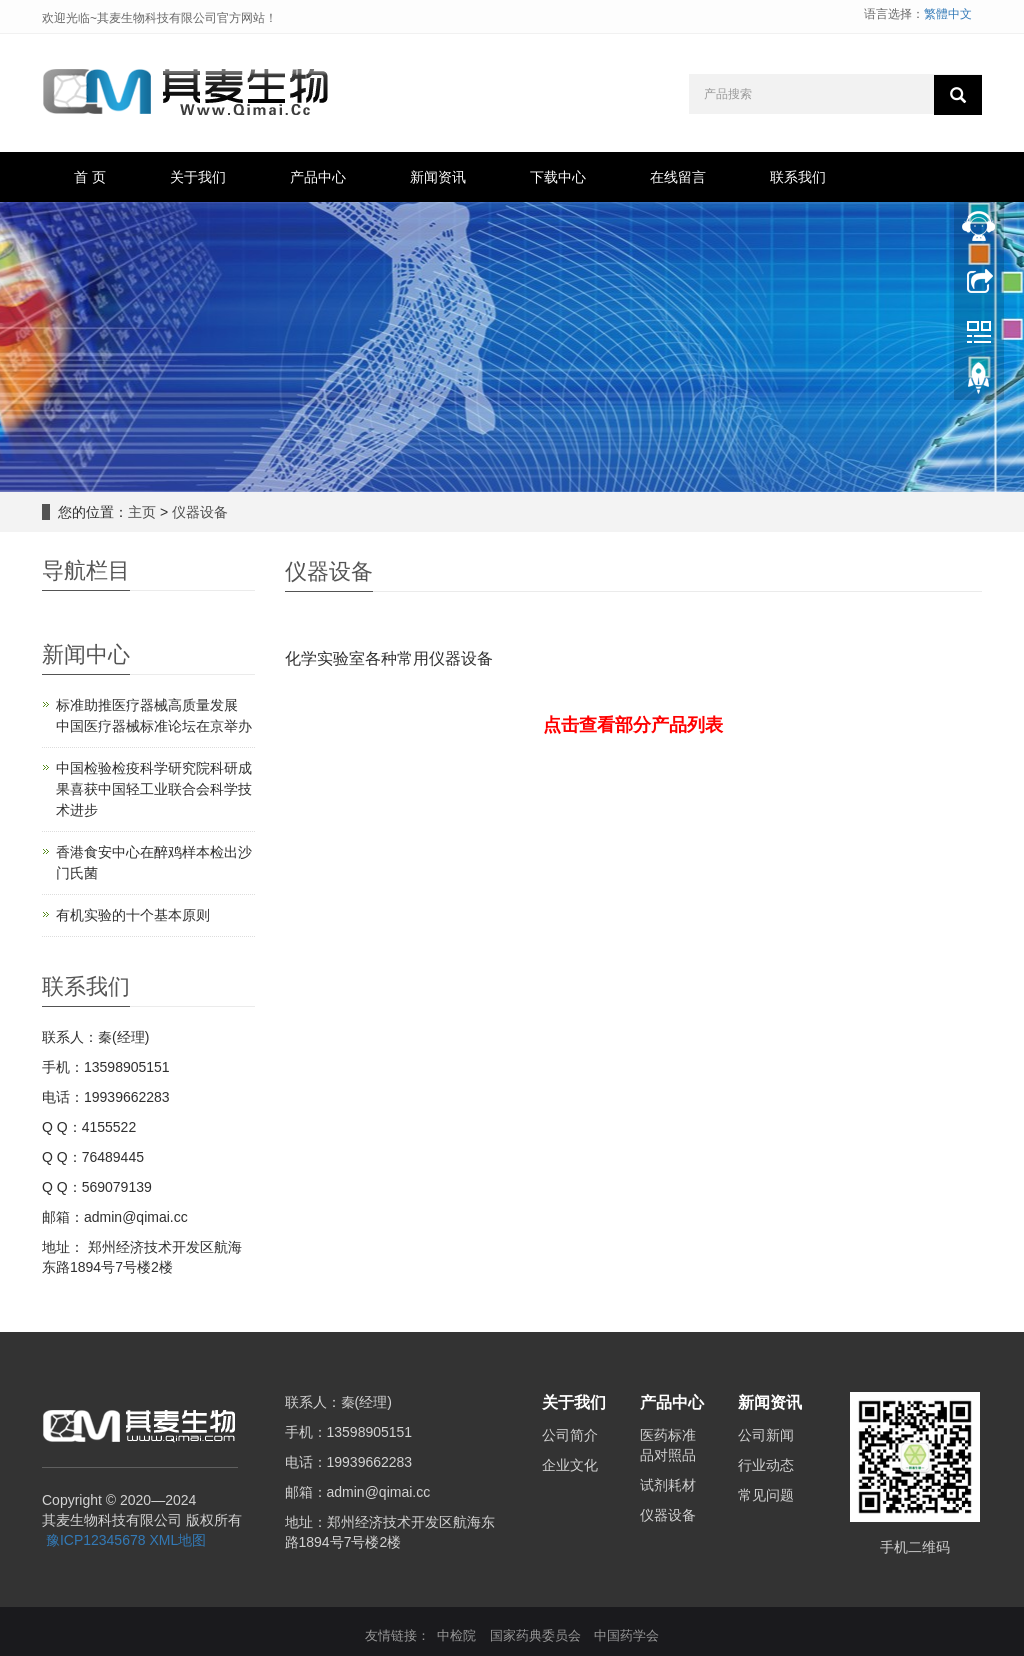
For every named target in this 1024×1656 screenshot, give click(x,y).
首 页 (90, 177)
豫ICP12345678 (96, 1540)
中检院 (456, 1635)
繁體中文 (948, 14)
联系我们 (798, 177)
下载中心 (558, 177)
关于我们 (198, 177)
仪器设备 (200, 512)
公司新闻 (766, 1435)
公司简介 (570, 1435)
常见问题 (766, 1495)
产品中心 (318, 177)
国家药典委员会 (535, 1635)
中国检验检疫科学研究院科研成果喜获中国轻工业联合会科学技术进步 (154, 789)
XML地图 (177, 1540)
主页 (142, 512)
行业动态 (766, 1465)
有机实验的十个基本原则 (133, 915)
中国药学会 (626, 1635)
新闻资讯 (438, 177)
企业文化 (570, 1465)
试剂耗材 (668, 1485)
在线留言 (678, 177)
